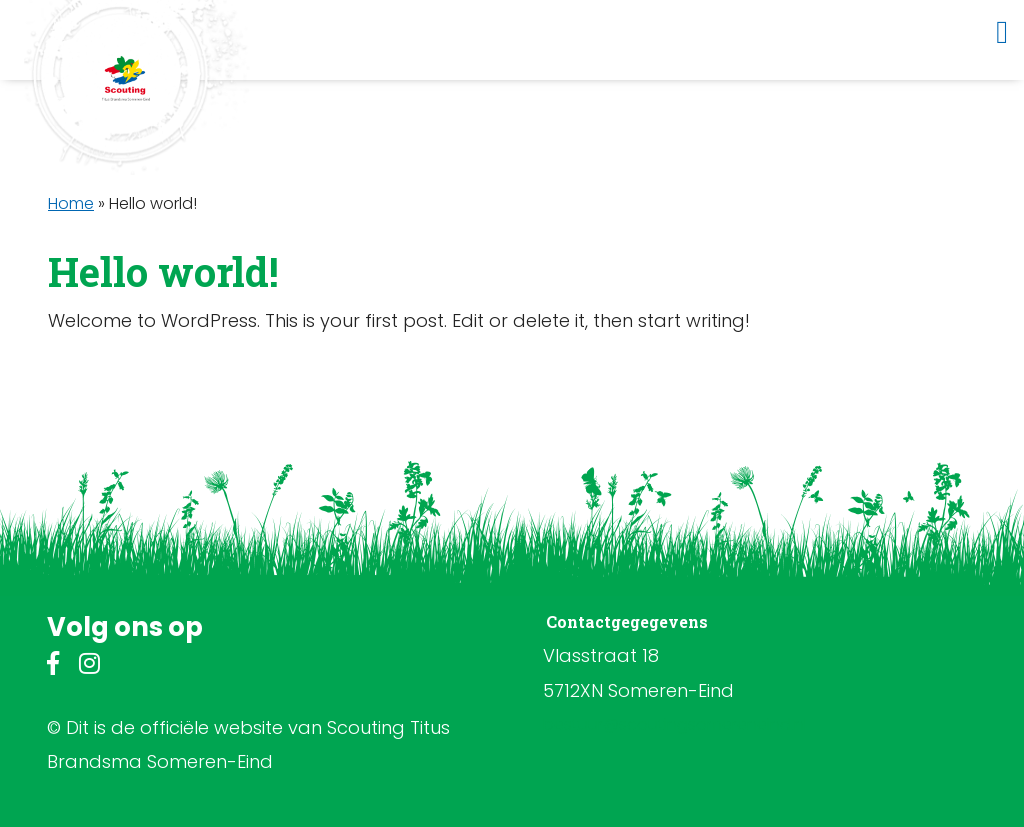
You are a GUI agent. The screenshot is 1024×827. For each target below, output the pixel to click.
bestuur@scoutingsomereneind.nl (675, 724)
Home (71, 203)
